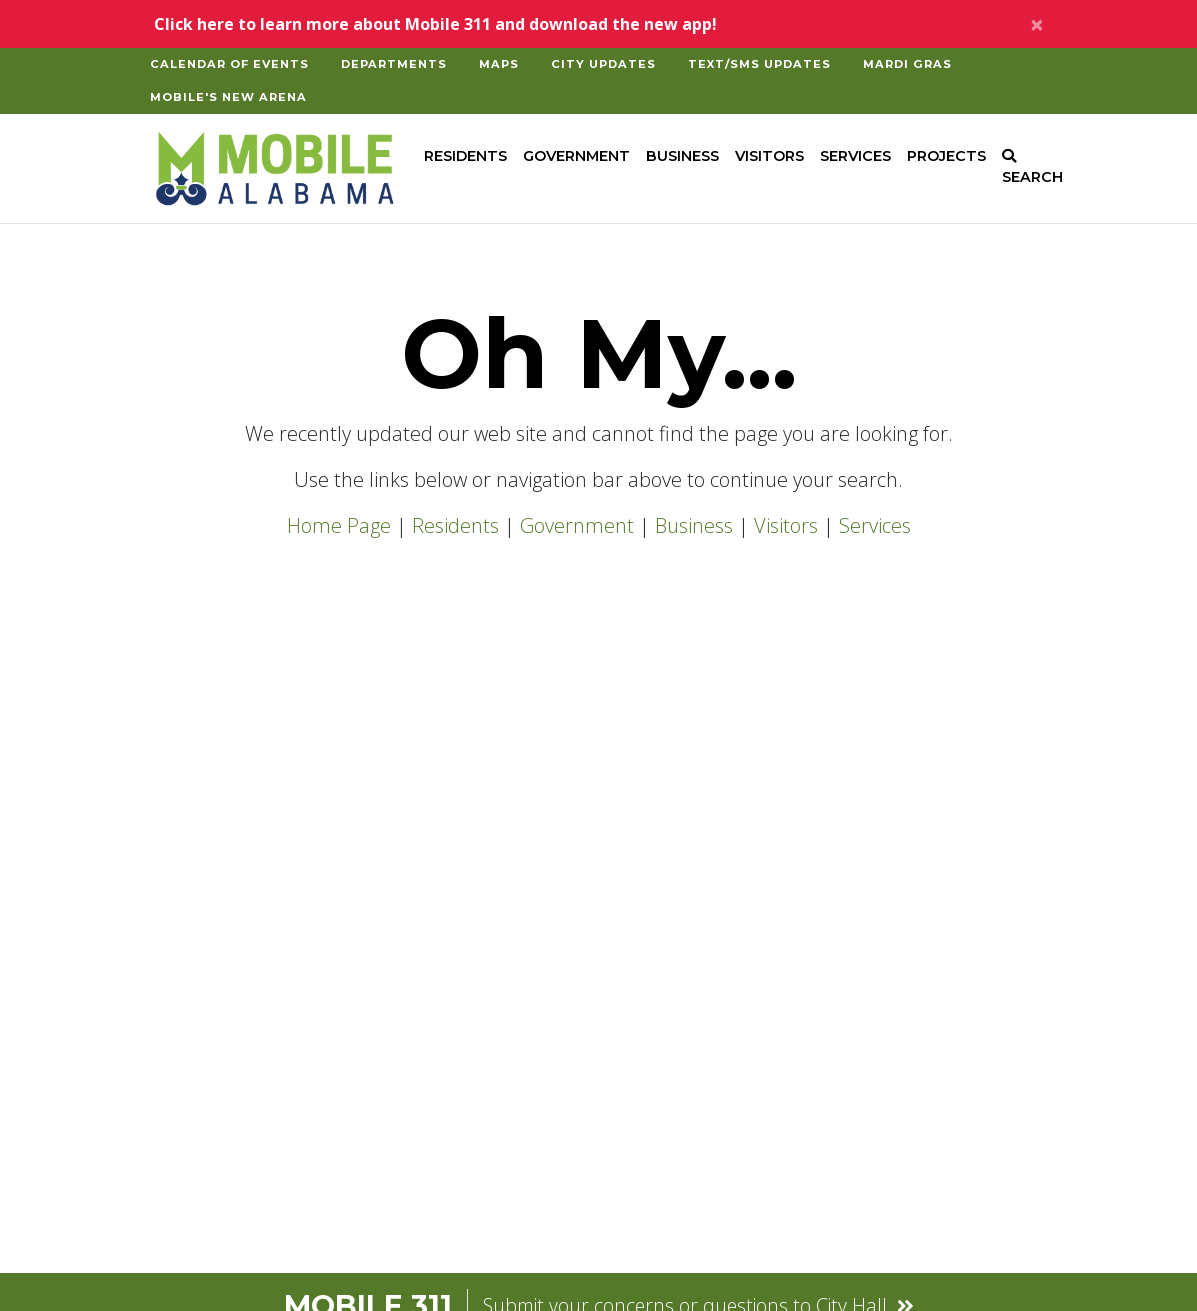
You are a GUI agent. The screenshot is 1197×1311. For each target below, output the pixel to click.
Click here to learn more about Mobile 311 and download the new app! (435, 24)
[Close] (1037, 24)
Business (694, 525)
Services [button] (855, 156)
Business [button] (682, 156)
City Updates (603, 64)
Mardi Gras (907, 64)
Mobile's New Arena (228, 97)
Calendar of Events (229, 64)
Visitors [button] (769, 156)
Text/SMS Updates (759, 64)
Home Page (339, 525)
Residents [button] (465, 156)
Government (577, 525)
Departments (394, 64)
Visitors (786, 525)
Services (875, 525)
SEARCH (1032, 168)
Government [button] (576, 156)
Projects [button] (946, 156)
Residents (455, 525)
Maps (499, 64)
